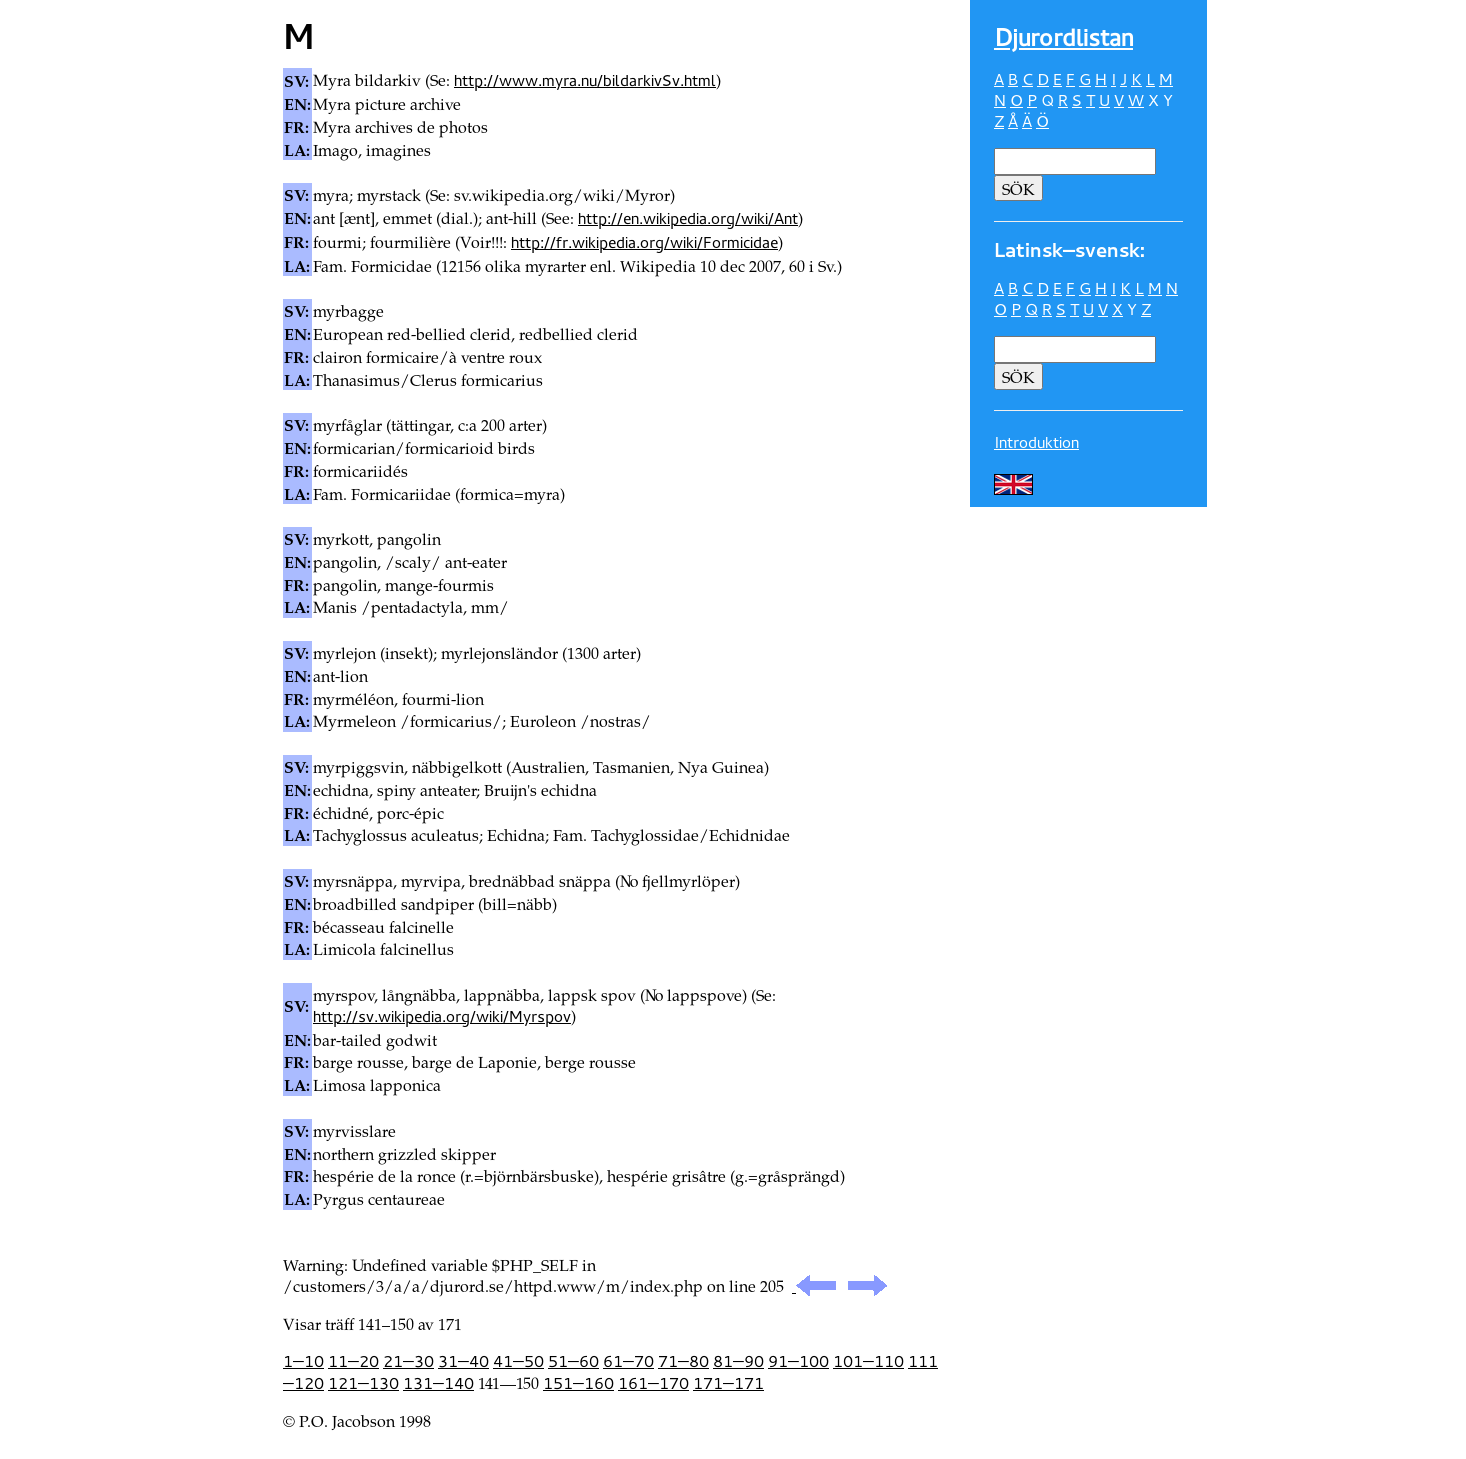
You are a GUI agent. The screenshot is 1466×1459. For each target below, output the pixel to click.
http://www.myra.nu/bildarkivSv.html (585, 80)
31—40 (463, 1361)
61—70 (628, 1361)
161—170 (653, 1383)
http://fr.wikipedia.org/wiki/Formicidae (644, 242)
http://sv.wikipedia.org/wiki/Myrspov (442, 1016)
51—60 (573, 1361)
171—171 (728, 1383)
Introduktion (1036, 442)
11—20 (353, 1361)
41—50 (518, 1361)
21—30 (408, 1361)
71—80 (683, 1361)
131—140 (438, 1383)
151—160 (578, 1383)
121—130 (363, 1383)
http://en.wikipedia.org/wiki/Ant (688, 218)
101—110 (868, 1361)
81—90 (738, 1361)
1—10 (303, 1361)
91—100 (798, 1361)
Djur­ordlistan (1063, 37)
